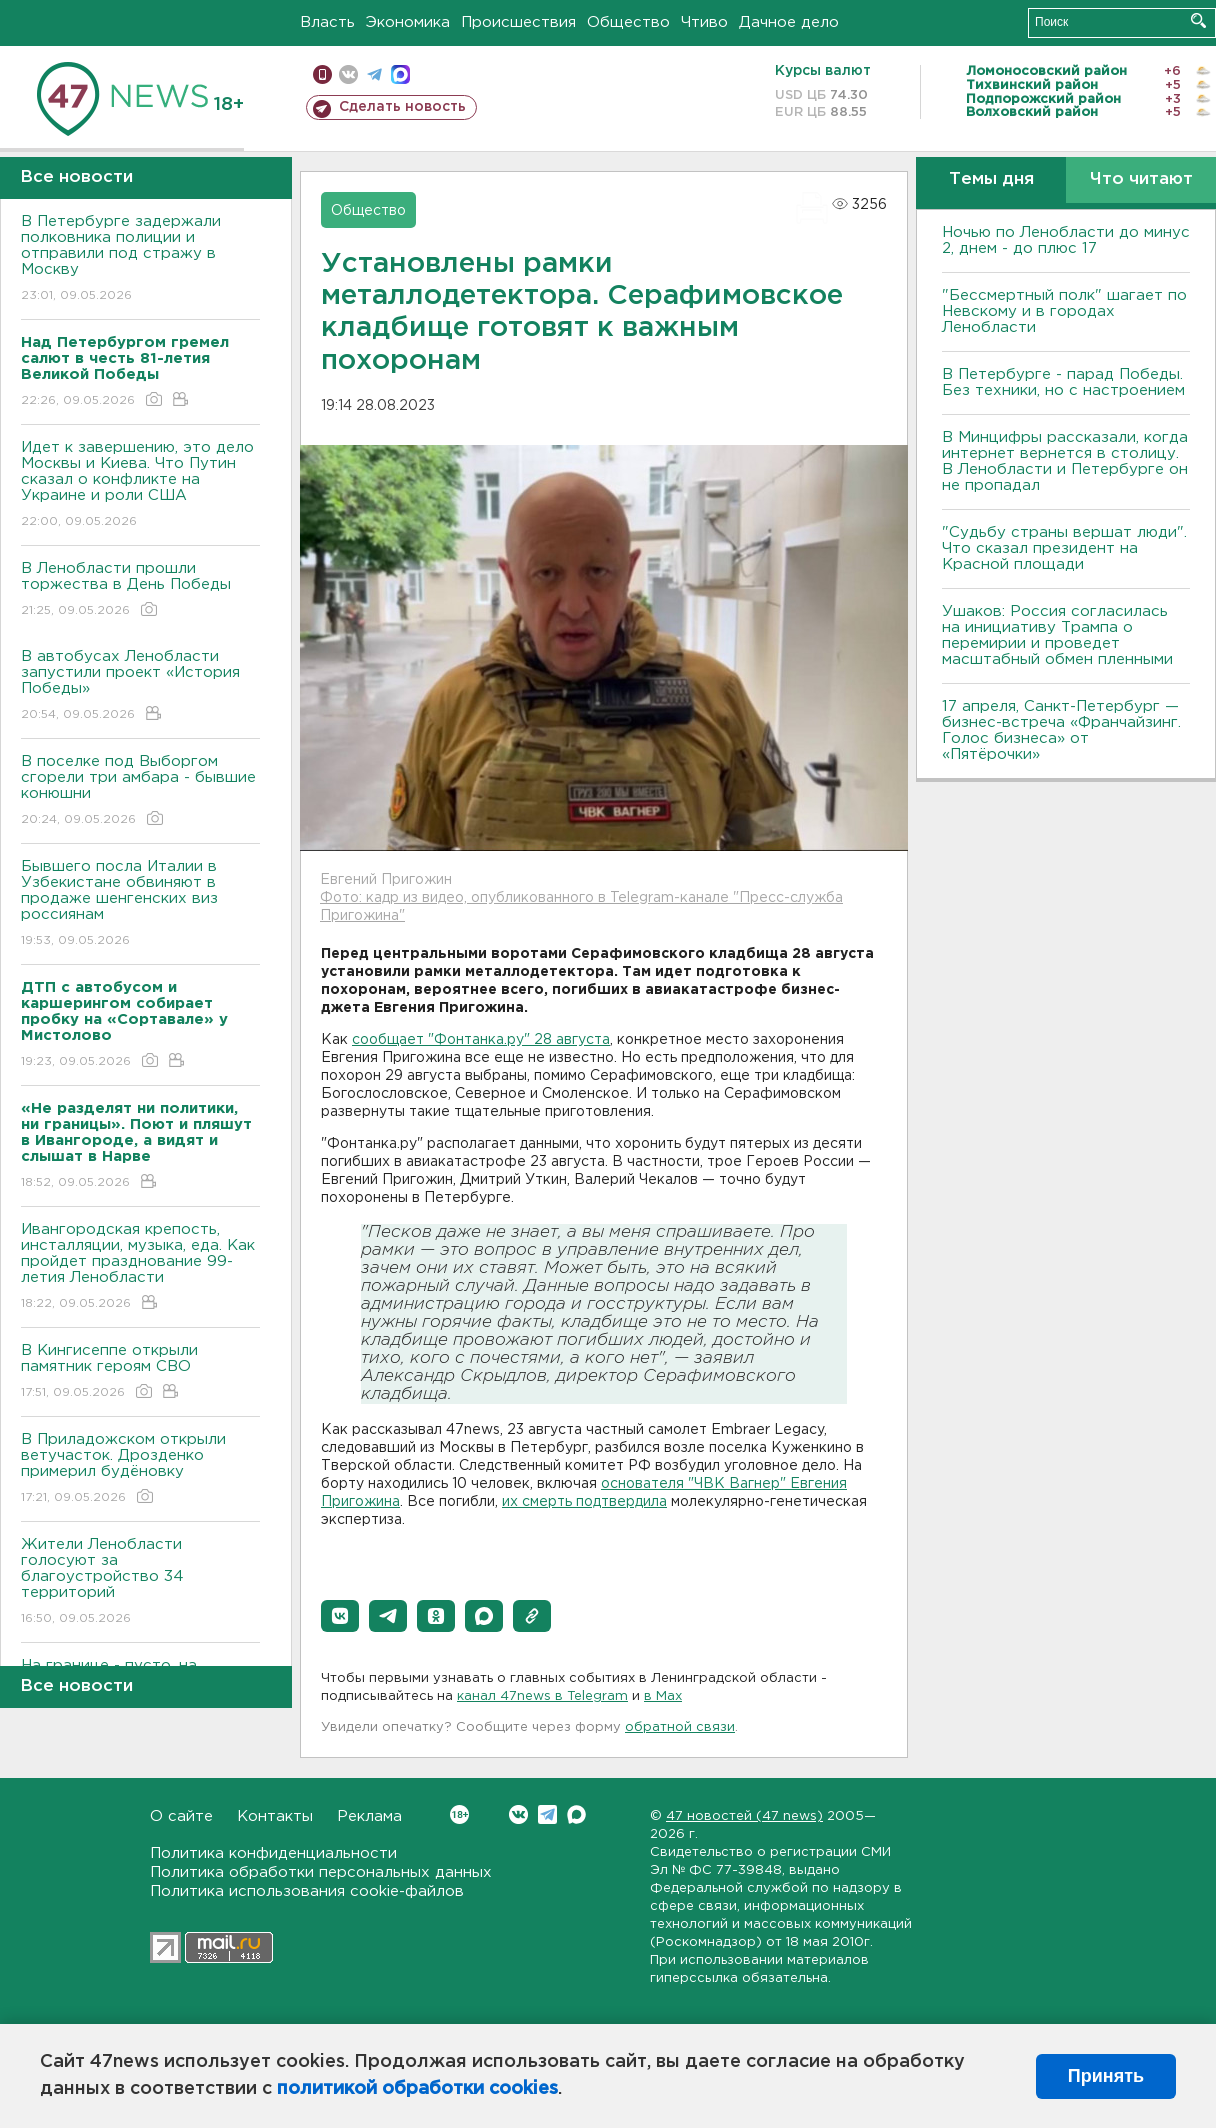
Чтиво (704, 22)
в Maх (663, 1696)
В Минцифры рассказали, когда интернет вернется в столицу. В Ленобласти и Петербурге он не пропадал (1065, 461)
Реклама (369, 1816)
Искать (1198, 20)
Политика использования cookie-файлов (307, 1891)
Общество (628, 22)
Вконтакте (459, 1814)
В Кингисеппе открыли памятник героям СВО (140, 1372)
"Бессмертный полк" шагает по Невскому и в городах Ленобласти (1064, 311)
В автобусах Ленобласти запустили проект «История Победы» (140, 686)
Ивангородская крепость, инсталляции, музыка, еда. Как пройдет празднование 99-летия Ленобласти (140, 1267)
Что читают (1141, 179)
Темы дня (991, 179)
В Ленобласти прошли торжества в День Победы (140, 590)
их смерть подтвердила (584, 1502)
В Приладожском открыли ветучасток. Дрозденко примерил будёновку (140, 1469)
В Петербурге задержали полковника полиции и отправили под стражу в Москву (140, 259)
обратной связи (680, 1727)
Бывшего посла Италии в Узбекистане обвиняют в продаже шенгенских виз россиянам (140, 904)
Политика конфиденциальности (273, 1853)
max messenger (400, 74)
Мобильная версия (322, 74)
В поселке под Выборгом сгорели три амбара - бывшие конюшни (140, 791)
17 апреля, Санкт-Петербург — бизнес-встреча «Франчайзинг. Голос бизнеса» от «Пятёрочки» (1061, 730)
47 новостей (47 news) (744, 1816)
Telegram (547, 1814)
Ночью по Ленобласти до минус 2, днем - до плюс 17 (1066, 240)
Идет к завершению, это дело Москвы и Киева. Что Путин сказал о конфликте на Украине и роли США (140, 485)
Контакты (275, 1816)
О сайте (181, 1816)
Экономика (408, 22)
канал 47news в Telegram (542, 1696)
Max (576, 1814)
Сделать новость (402, 107)
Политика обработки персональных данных (321, 1872)
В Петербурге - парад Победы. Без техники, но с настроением (1063, 382)
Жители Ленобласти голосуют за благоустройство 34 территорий (140, 1582)
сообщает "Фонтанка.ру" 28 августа (481, 1040)
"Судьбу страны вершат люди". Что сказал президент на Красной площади (1064, 548)
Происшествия (518, 22)
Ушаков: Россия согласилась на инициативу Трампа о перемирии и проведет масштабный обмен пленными (1057, 635)
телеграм (374, 74)
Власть (327, 22)
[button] (340, 1616)
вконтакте (348, 74)
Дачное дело (789, 22)
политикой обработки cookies (417, 2089)
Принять (1106, 2076)
